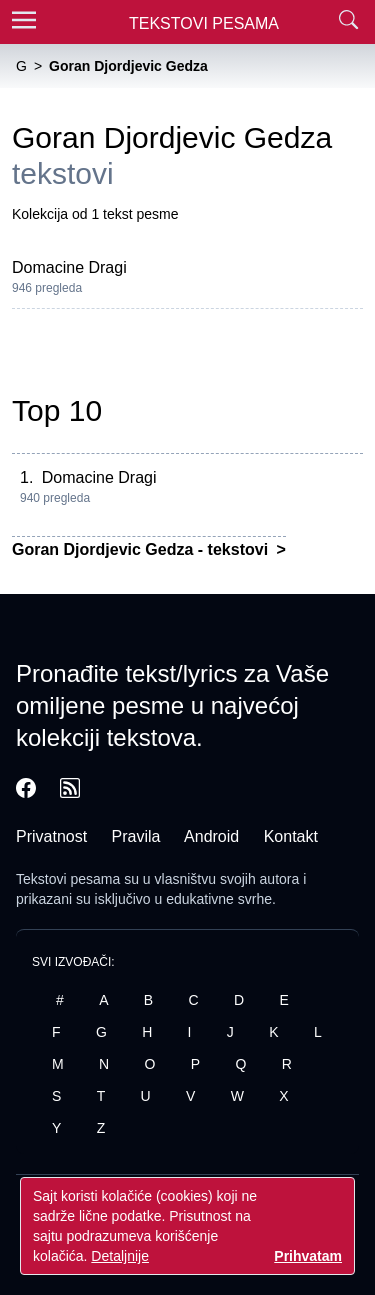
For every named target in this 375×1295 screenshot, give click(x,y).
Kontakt (291, 836)
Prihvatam (308, 1256)
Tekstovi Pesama (204, 23)
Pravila (136, 836)
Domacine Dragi (69, 267)
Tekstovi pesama (68, 879)
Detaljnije (120, 1256)
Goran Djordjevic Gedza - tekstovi (142, 549)
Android (211, 836)
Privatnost (51, 836)
